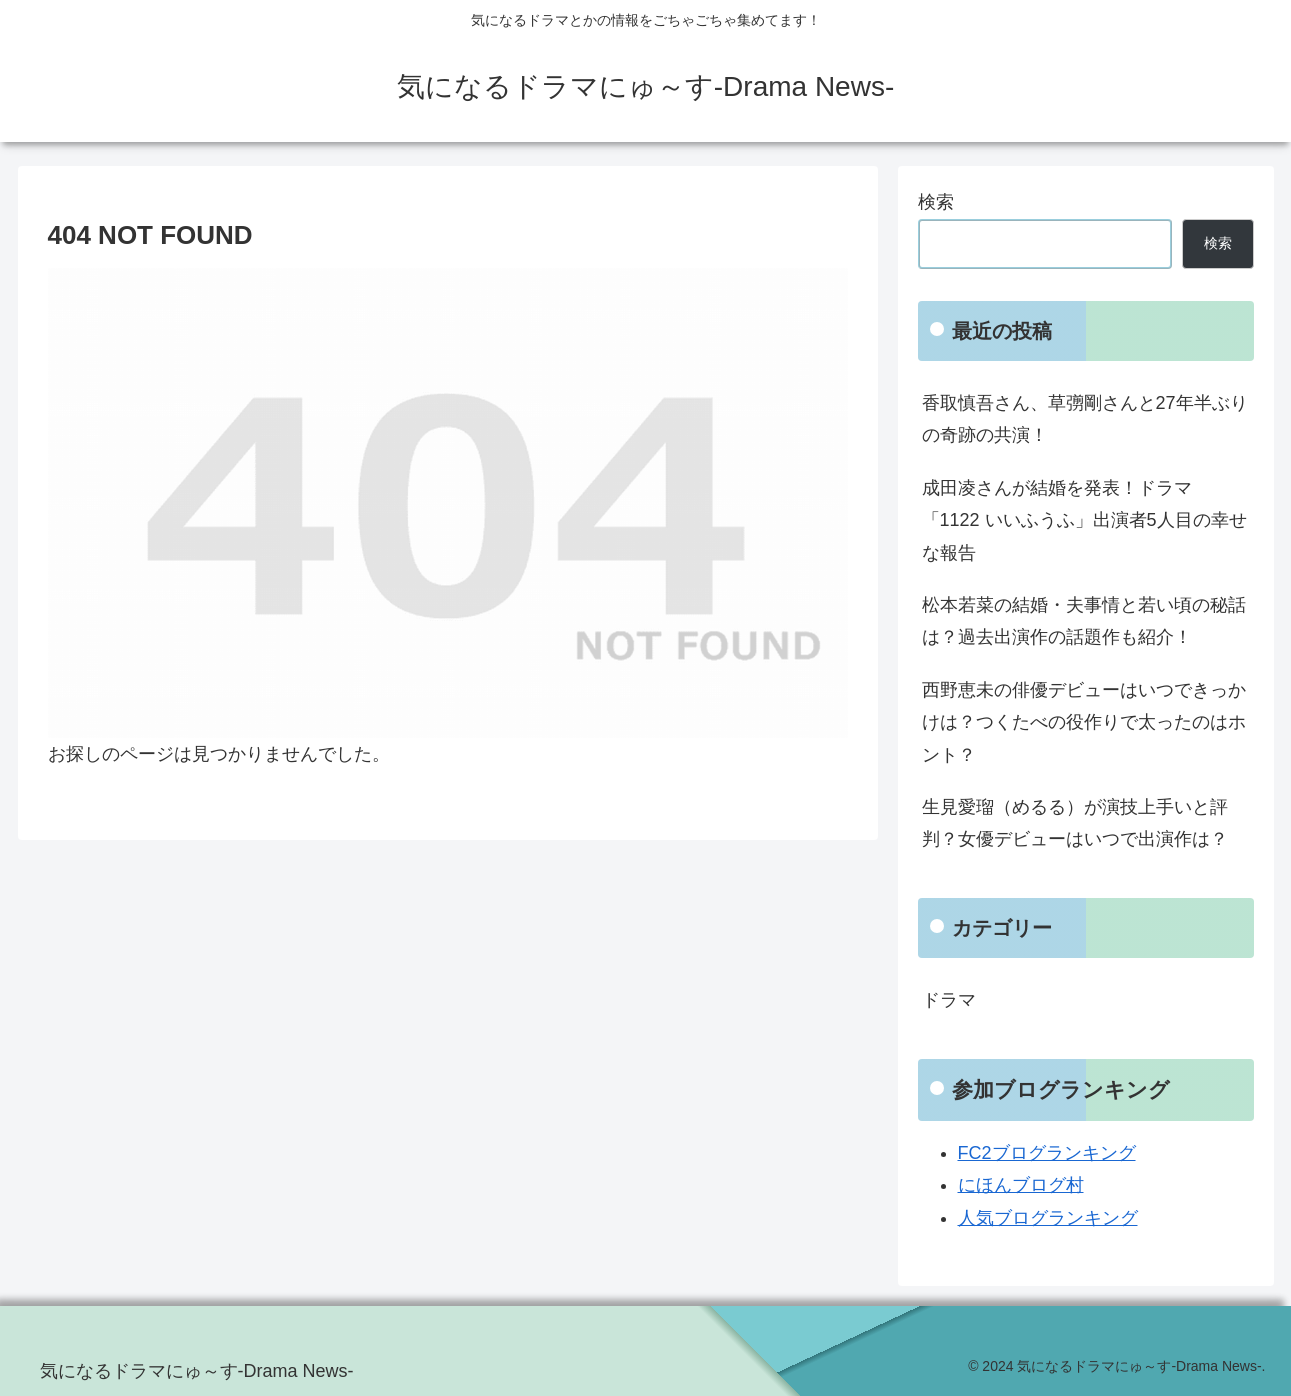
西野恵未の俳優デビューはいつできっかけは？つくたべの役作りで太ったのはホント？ (1084, 722)
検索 (936, 202)
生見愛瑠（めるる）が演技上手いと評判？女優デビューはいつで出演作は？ (1075, 823)
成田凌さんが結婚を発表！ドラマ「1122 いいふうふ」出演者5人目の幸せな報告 (1084, 520)
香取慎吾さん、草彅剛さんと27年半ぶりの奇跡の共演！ (1085, 419)
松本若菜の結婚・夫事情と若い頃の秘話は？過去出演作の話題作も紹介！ (1084, 621)
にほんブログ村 (1021, 1185)
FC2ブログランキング (1047, 1153)
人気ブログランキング (1048, 1218)
